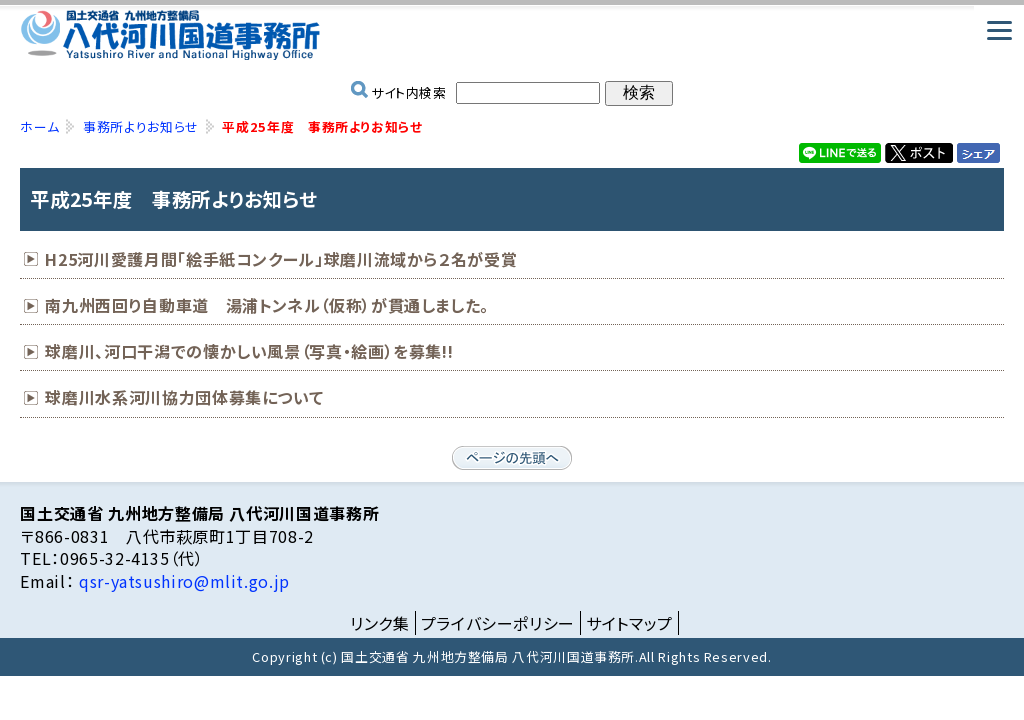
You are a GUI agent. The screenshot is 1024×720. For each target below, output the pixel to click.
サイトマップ (629, 623)
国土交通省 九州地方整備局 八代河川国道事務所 (511, 35)
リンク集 (380, 623)
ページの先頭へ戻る (512, 458)
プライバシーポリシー (498, 623)
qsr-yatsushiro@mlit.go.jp (182, 581)
